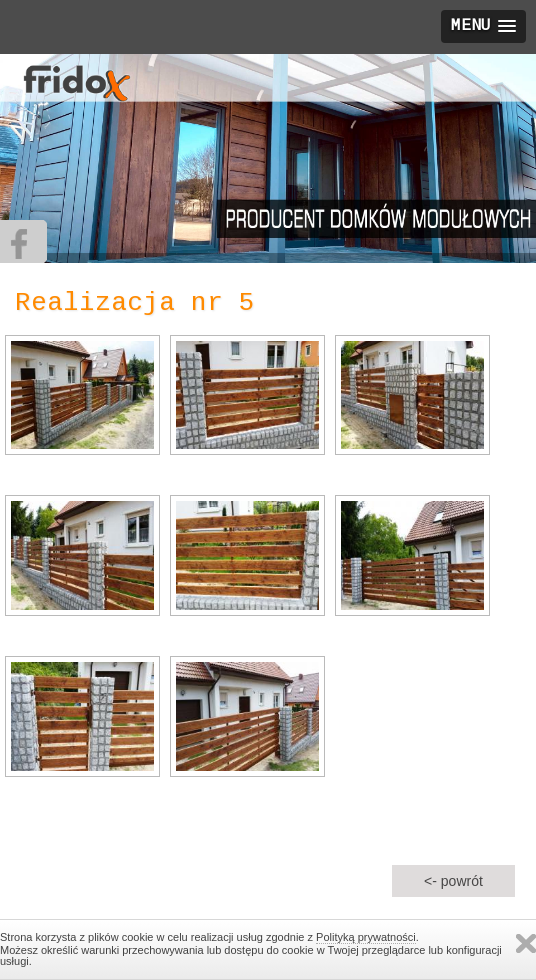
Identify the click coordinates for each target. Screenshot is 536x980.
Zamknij (526, 943)
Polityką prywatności (366, 937)
